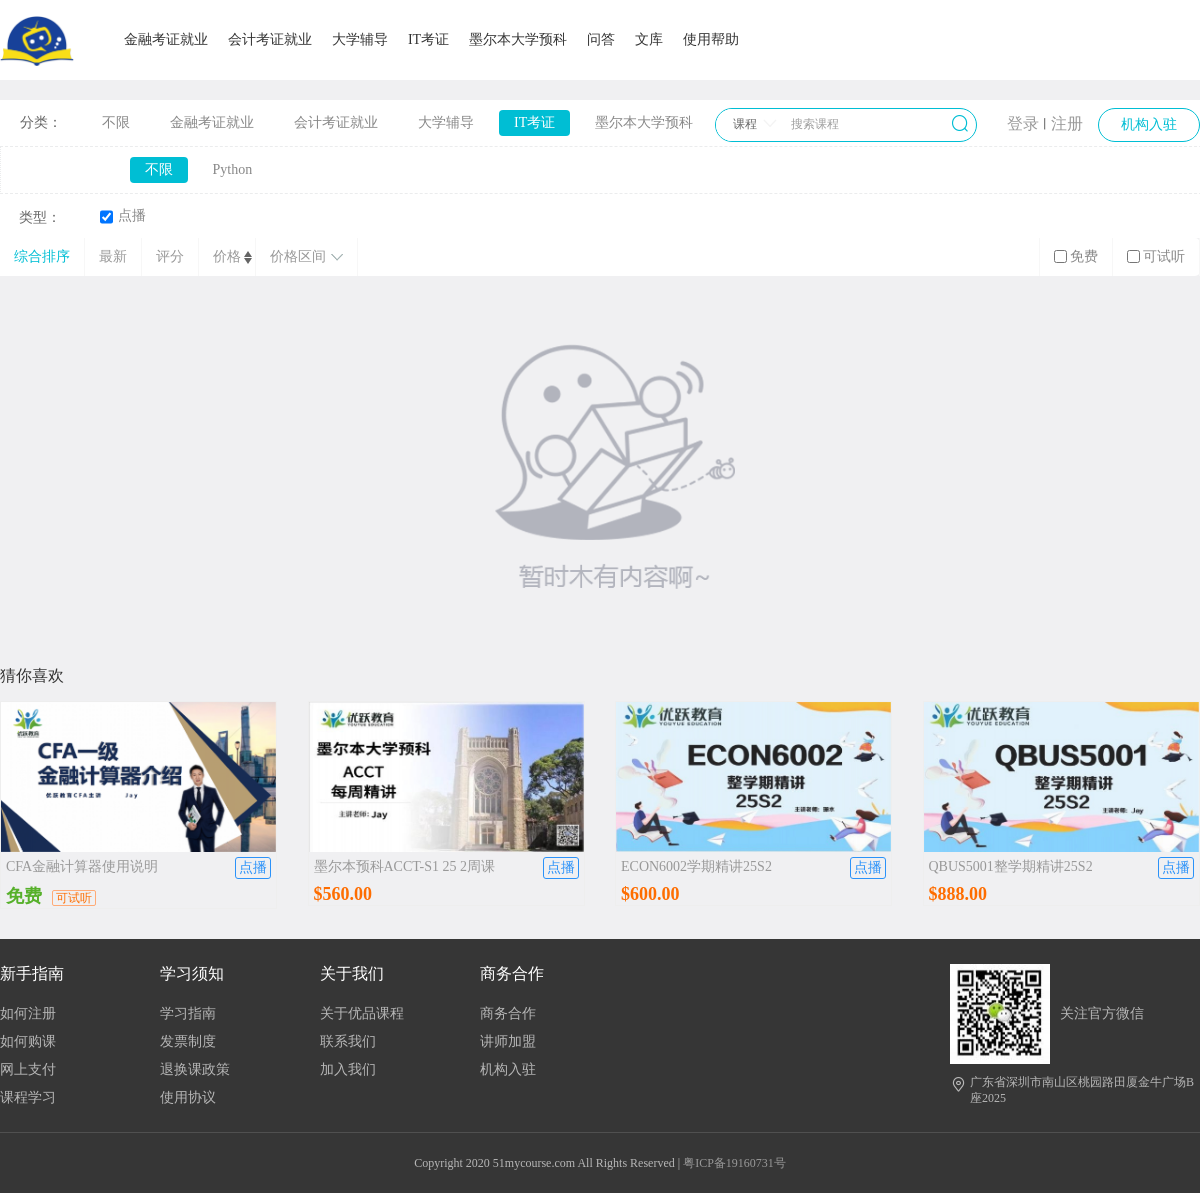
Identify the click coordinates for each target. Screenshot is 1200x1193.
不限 (116, 122)
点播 (123, 216)
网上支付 (28, 1069)
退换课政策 (195, 1069)
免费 (1076, 256)
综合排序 (42, 256)
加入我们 (348, 1069)
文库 (649, 39)
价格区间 (306, 256)
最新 (113, 256)
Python (233, 169)
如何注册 (28, 1013)
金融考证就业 (166, 39)
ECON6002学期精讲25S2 (696, 866)
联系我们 (348, 1041)
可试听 (1156, 256)
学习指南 (188, 1013)
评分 (170, 256)
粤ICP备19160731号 (734, 1163)
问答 (601, 39)
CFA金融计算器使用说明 (82, 866)
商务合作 (508, 1013)
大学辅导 (360, 39)
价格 (227, 256)
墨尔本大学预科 (518, 39)
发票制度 (188, 1041)
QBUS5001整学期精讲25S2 (1011, 866)
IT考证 (428, 39)
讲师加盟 (508, 1041)
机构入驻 (508, 1069)
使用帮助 (711, 39)
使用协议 (188, 1097)
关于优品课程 (362, 1013)
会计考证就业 (270, 39)
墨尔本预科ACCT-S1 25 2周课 (405, 866)
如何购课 (28, 1041)
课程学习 (28, 1097)
